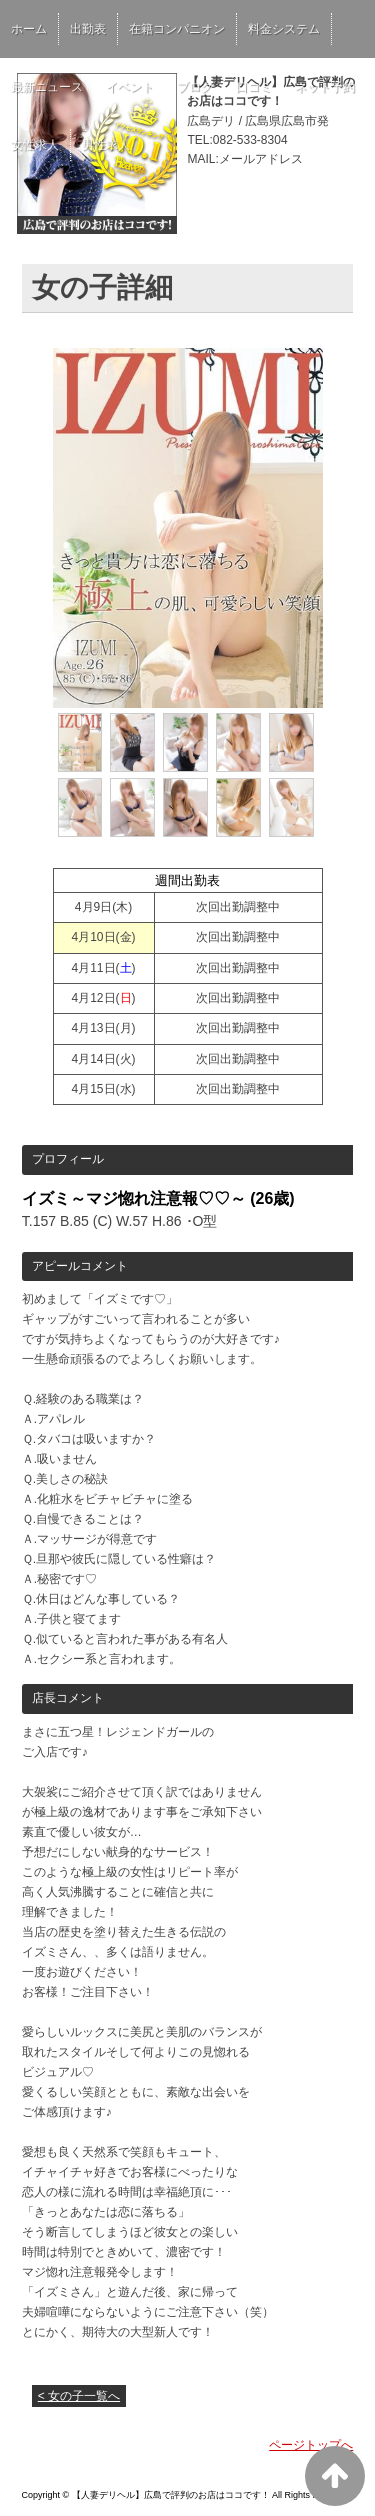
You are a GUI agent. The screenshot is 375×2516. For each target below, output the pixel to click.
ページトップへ (311, 2445)
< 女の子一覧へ (79, 2396)
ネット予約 (325, 87)
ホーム (29, 29)
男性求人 (106, 145)
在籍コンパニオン (177, 29)
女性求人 (35, 145)
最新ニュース (47, 87)
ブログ (195, 87)
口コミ (254, 87)
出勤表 (88, 29)
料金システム (284, 29)
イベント (130, 87)
